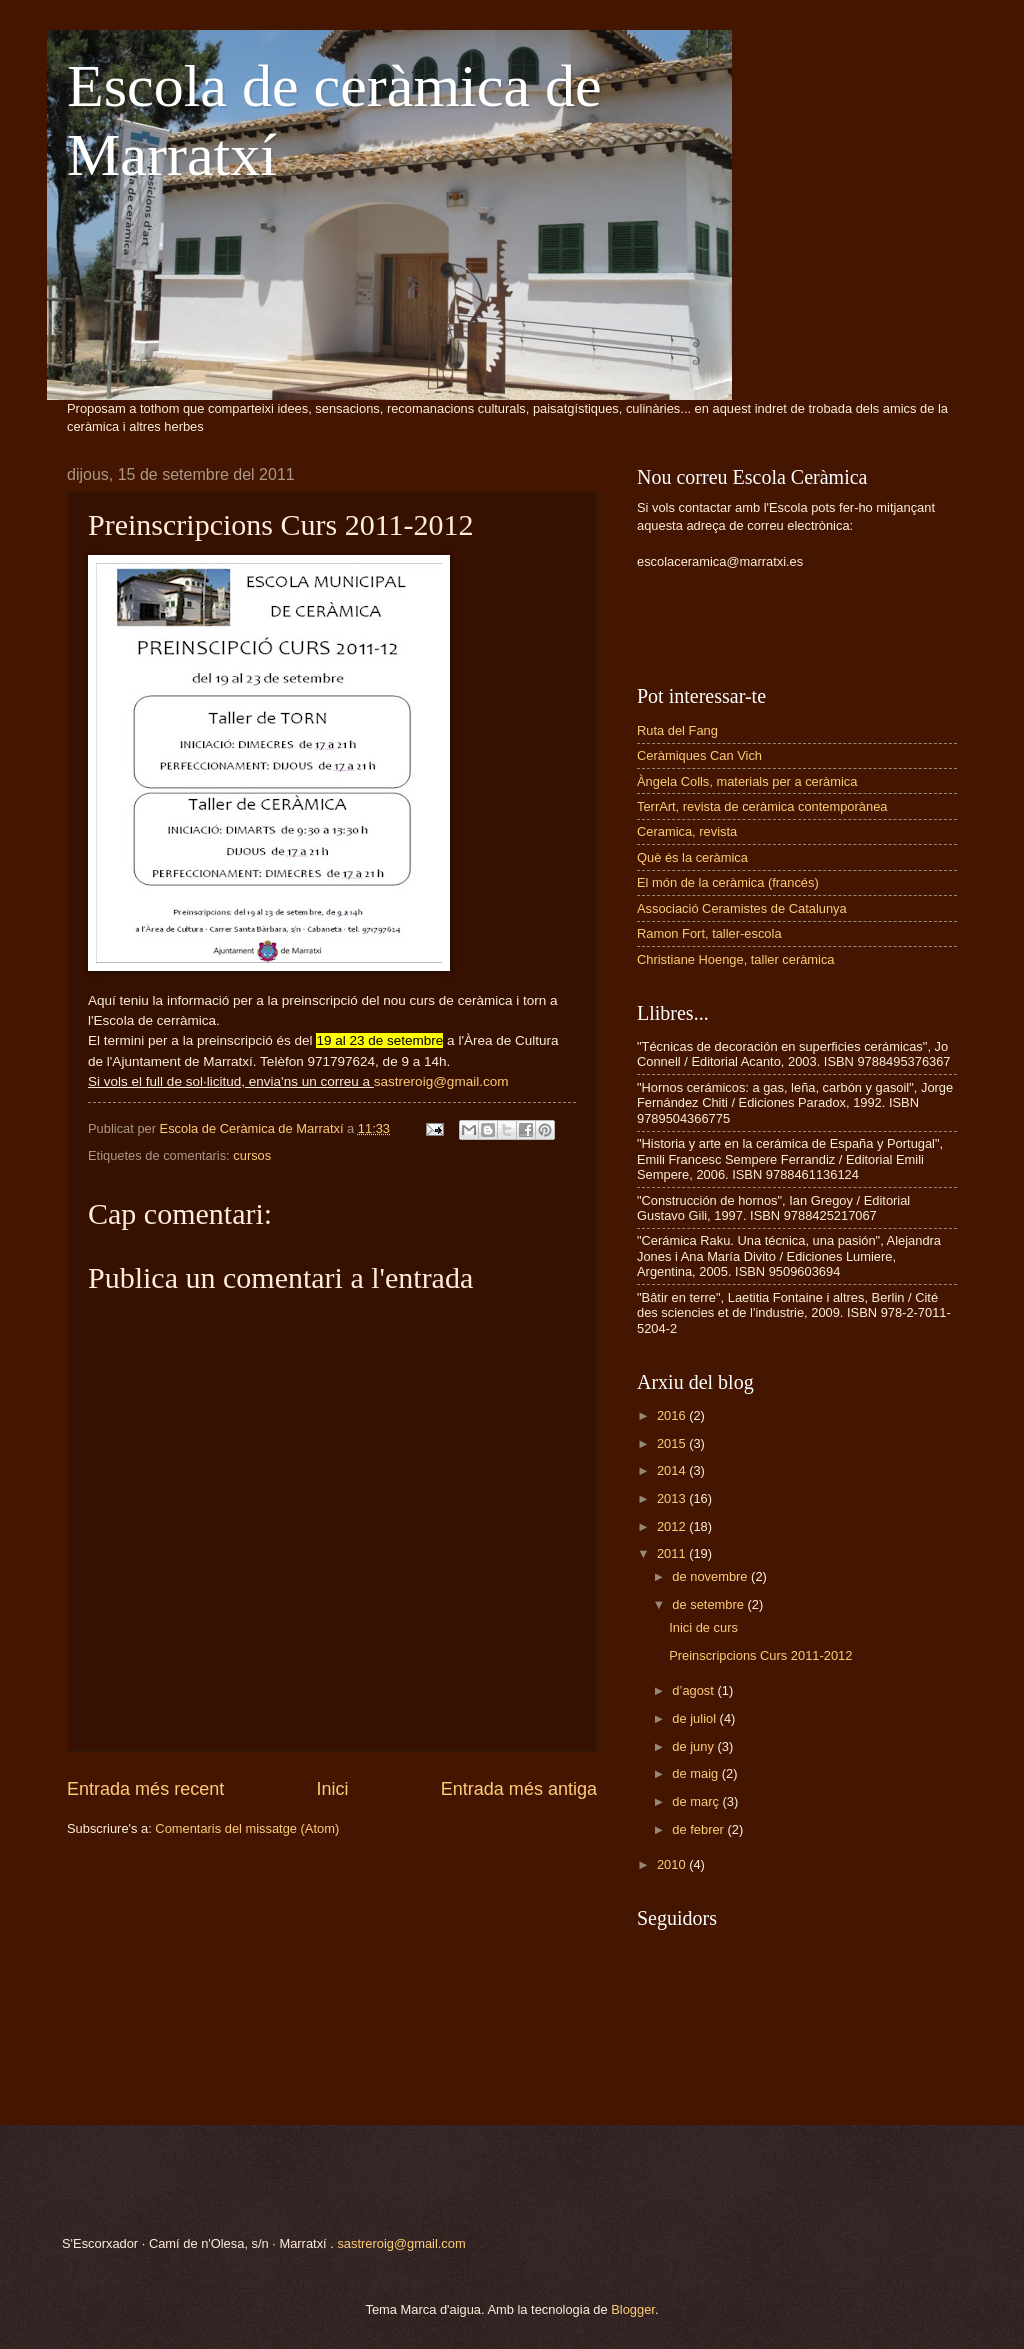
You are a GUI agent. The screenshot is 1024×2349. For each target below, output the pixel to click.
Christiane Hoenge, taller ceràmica (736, 959)
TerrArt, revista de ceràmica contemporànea (762, 806)
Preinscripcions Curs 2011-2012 (760, 1655)
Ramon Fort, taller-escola (709, 933)
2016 (673, 1415)
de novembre (711, 1576)
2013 (673, 1498)
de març (697, 1801)
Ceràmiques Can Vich (699, 755)
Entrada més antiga (519, 1789)
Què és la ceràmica (692, 857)
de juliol (695, 1718)
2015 (673, 1443)
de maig (696, 1773)
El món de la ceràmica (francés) (728, 882)
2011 (673, 1553)
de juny (694, 1746)
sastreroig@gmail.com (401, 2243)
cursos (252, 1155)
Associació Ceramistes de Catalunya (742, 908)
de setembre (709, 1604)
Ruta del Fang (677, 730)
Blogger (633, 2309)
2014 (673, 1470)
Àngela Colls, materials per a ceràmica (747, 781)
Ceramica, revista (687, 831)
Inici (332, 1789)
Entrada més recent (145, 1789)
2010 (673, 1864)
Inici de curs (703, 1627)
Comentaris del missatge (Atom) (247, 1828)
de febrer (699, 1829)
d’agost (694, 1690)
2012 (673, 1526)
